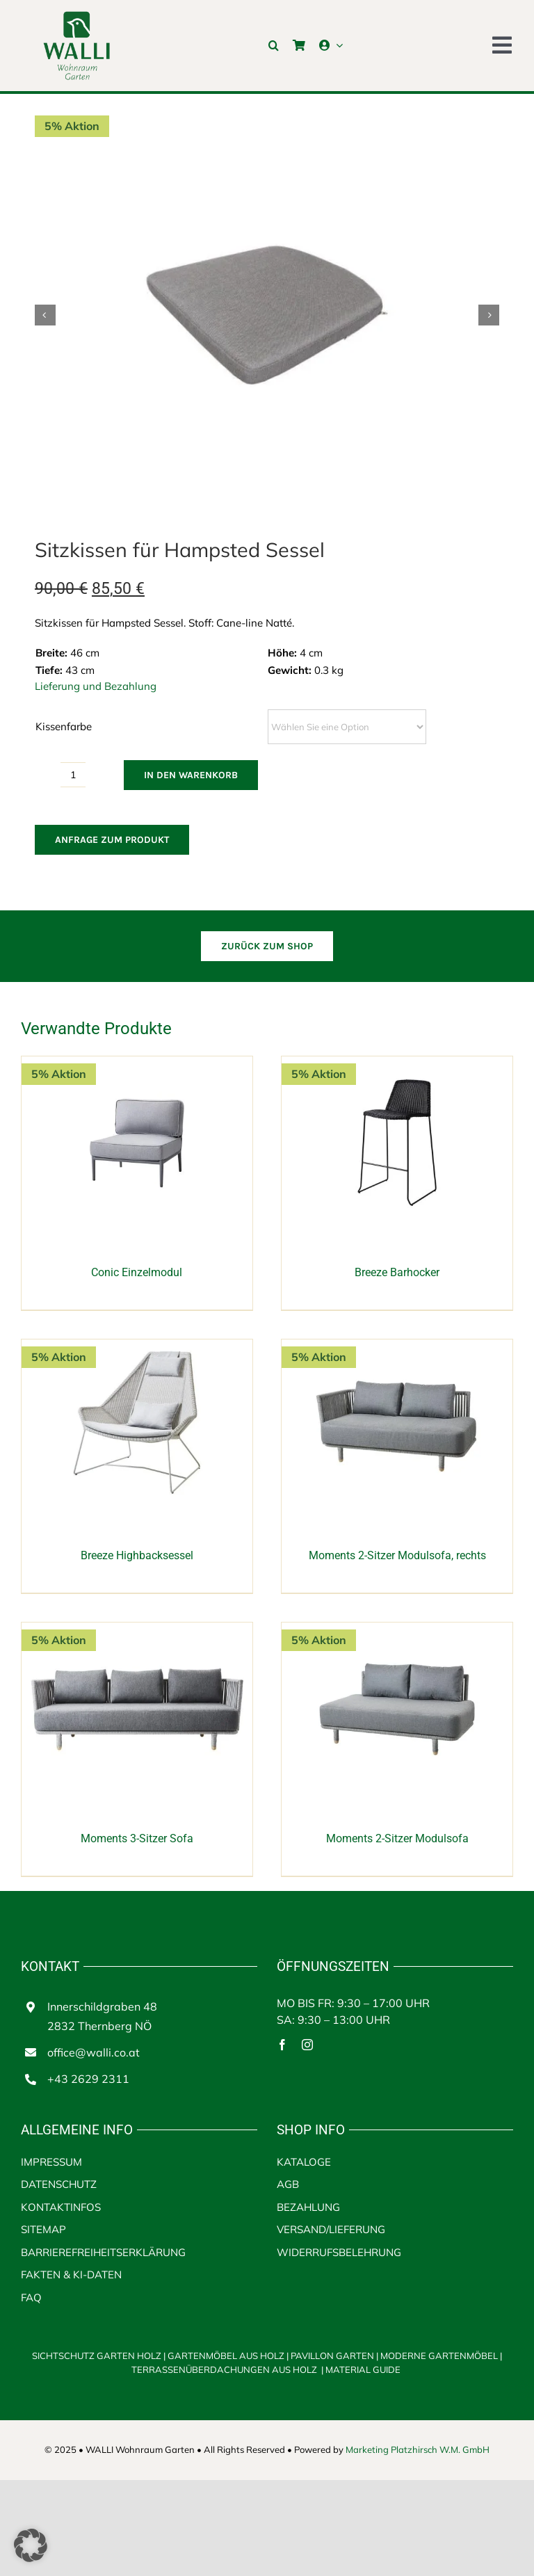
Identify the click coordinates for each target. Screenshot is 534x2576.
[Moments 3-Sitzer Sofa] (137, 1629)
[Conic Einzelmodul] (137, 1063)
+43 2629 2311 (88, 2079)
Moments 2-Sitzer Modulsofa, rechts (397, 1555)
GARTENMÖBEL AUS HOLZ (227, 2355)
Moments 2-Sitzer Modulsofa (397, 1838)
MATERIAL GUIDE (363, 2369)
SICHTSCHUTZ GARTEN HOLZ (100, 2355)
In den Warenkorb (191, 775)
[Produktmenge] (73, 774)
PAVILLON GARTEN (332, 2355)
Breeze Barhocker (397, 1272)
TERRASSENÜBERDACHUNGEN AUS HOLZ (225, 2369)
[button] (273, 45)
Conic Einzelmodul (136, 1272)
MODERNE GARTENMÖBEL (440, 2355)
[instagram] (307, 2044)
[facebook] (282, 2044)
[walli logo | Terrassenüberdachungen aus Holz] (76, 15)
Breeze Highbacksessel (137, 1555)
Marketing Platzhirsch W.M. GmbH (418, 2449)
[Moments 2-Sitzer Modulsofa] (397, 1629)
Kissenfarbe (63, 726)
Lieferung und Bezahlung (95, 686)
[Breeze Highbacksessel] (137, 1346)
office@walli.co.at (93, 2052)
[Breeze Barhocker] (397, 1063)
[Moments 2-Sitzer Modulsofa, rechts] (397, 1346)
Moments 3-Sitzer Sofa (137, 1838)
